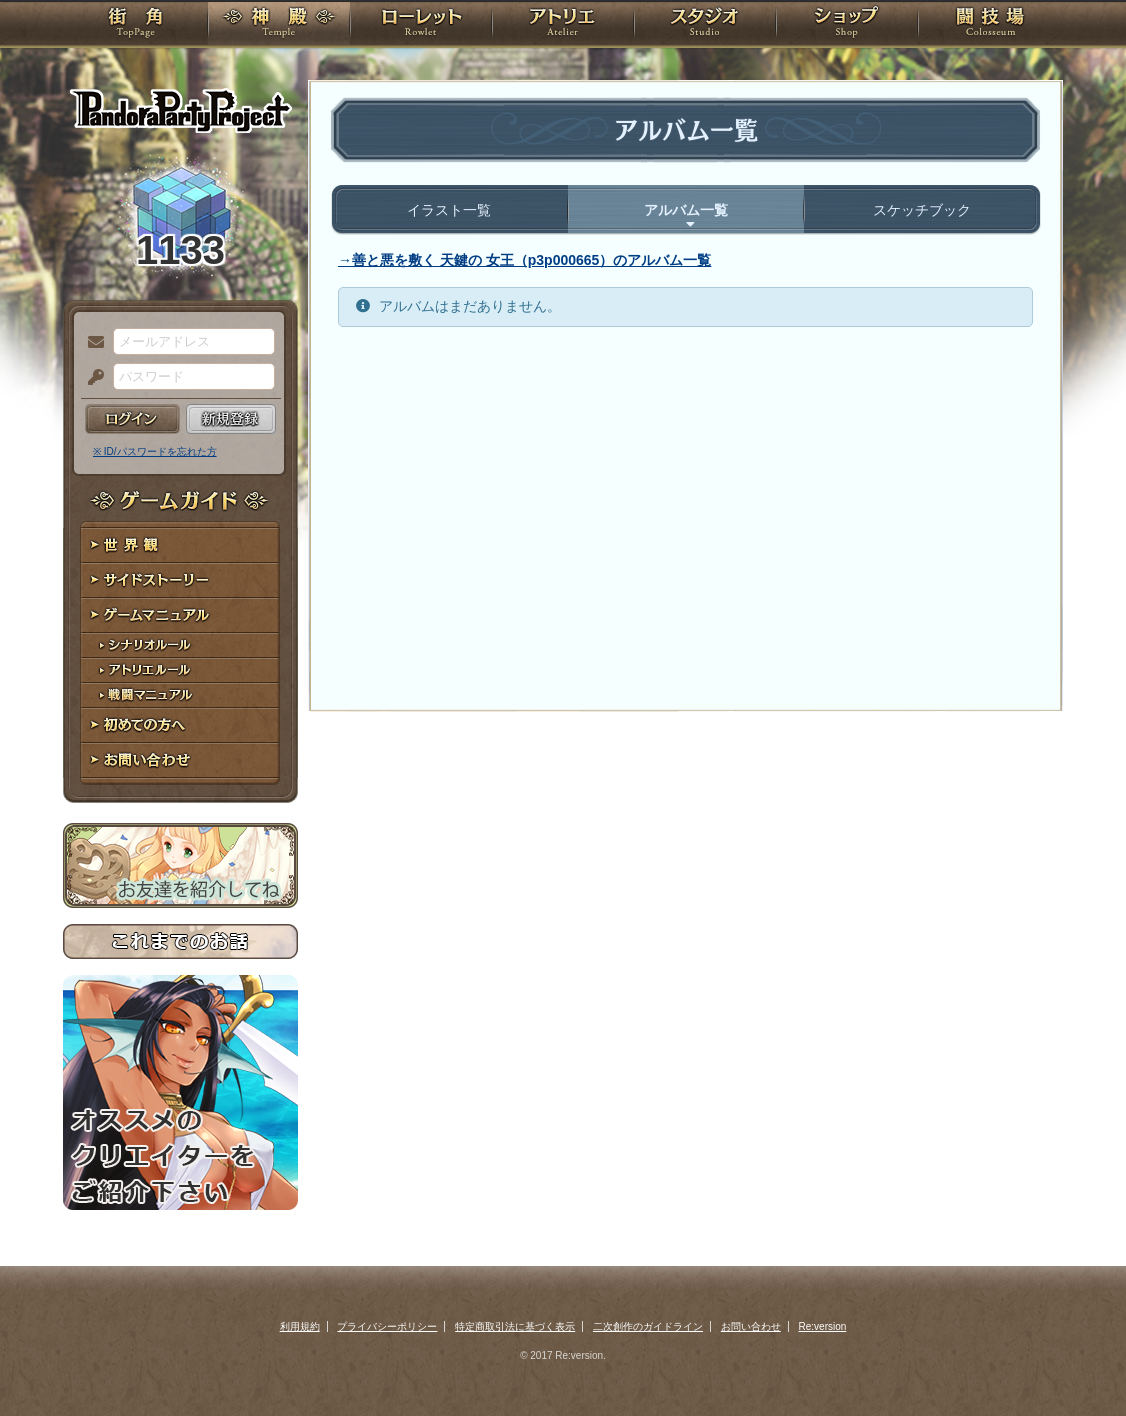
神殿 (279, 25)
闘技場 (990, 25)
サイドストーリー (180, 580)
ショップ (847, 25)
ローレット (421, 25)
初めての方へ (180, 725)
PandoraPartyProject (180, 110)
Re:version (823, 1326)
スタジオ (705, 25)
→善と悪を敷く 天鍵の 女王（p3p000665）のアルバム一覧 (524, 260)
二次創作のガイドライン (648, 1326)
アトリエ (563, 25)
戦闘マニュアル (180, 695)
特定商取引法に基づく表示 (515, 1326)
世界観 (180, 545)
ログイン (132, 419)
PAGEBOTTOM (1076, 1361)
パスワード (91, 378)
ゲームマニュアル (180, 615)
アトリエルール (180, 670)
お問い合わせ (180, 760)
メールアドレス (91, 343)
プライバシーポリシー (387, 1326)
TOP (135, 25)
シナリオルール (180, 645)
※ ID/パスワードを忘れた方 (155, 451)
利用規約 (300, 1326)
